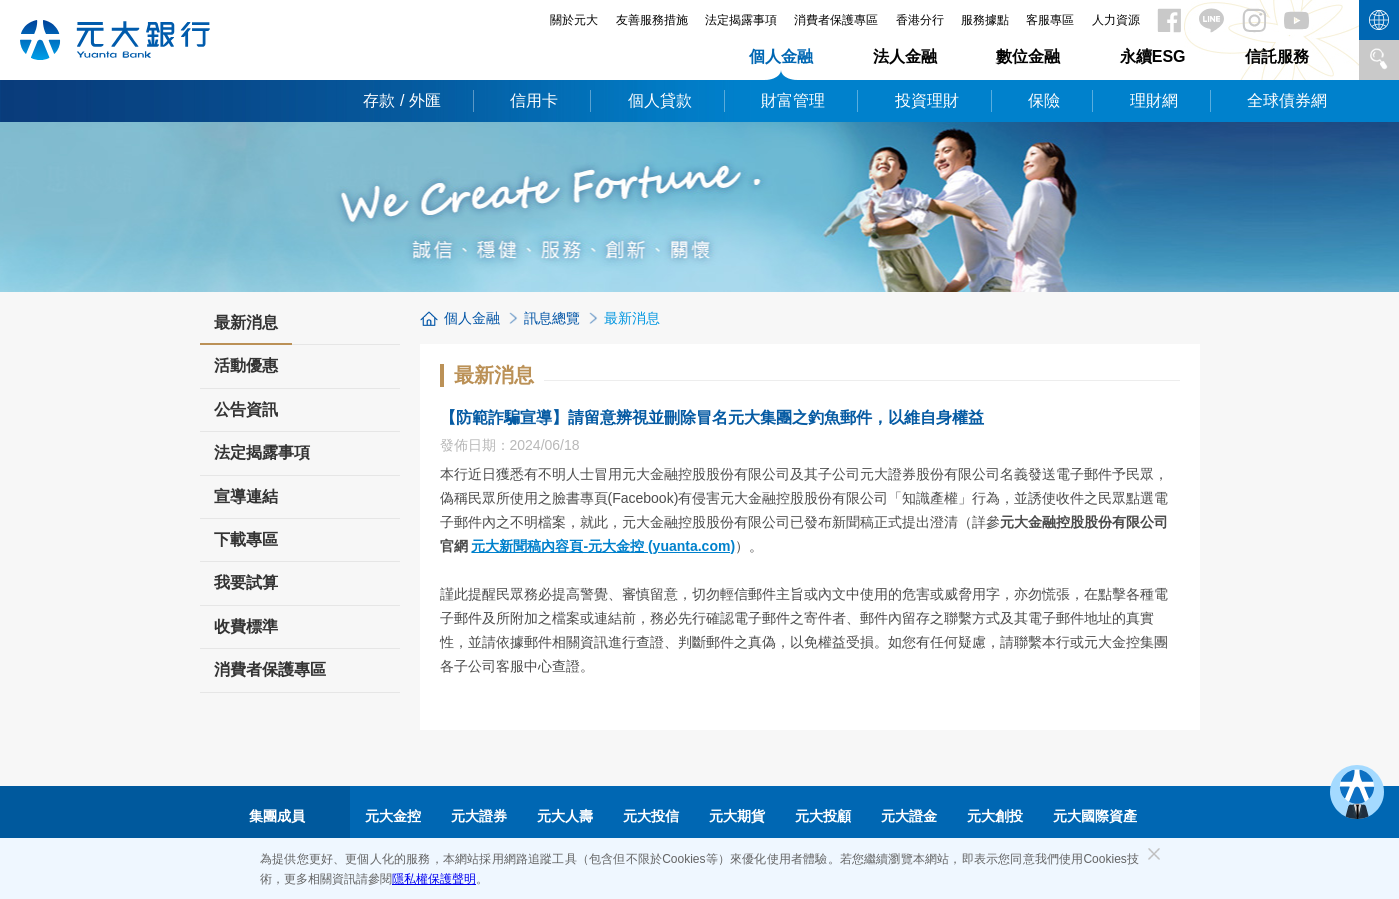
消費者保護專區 (836, 20)
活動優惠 (246, 365)
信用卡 (534, 100)
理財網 (1154, 100)
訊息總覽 (552, 318)
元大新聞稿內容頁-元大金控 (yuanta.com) (603, 546)
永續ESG (1153, 56)
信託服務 (1277, 56)
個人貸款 (660, 100)
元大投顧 (823, 816)
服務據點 (985, 20)
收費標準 (246, 626)
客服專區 (1050, 20)
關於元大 (574, 20)
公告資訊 (246, 409)
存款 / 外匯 (401, 100)
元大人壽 (565, 816)
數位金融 (1028, 56)
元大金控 (393, 816)
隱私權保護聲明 (434, 879)
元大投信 (651, 816)
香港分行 (920, 20)
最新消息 (246, 329)
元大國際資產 (1095, 816)
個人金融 (781, 56)
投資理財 (927, 100)
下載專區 (246, 539)
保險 (1044, 100)
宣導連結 (246, 496)
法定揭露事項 (741, 20)
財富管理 (793, 100)
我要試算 (246, 582)
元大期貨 (737, 816)
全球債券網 (1287, 100)
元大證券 (479, 816)
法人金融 (905, 56)
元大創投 (995, 816)
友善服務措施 (652, 20)
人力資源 (1116, 20)
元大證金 (909, 816)
